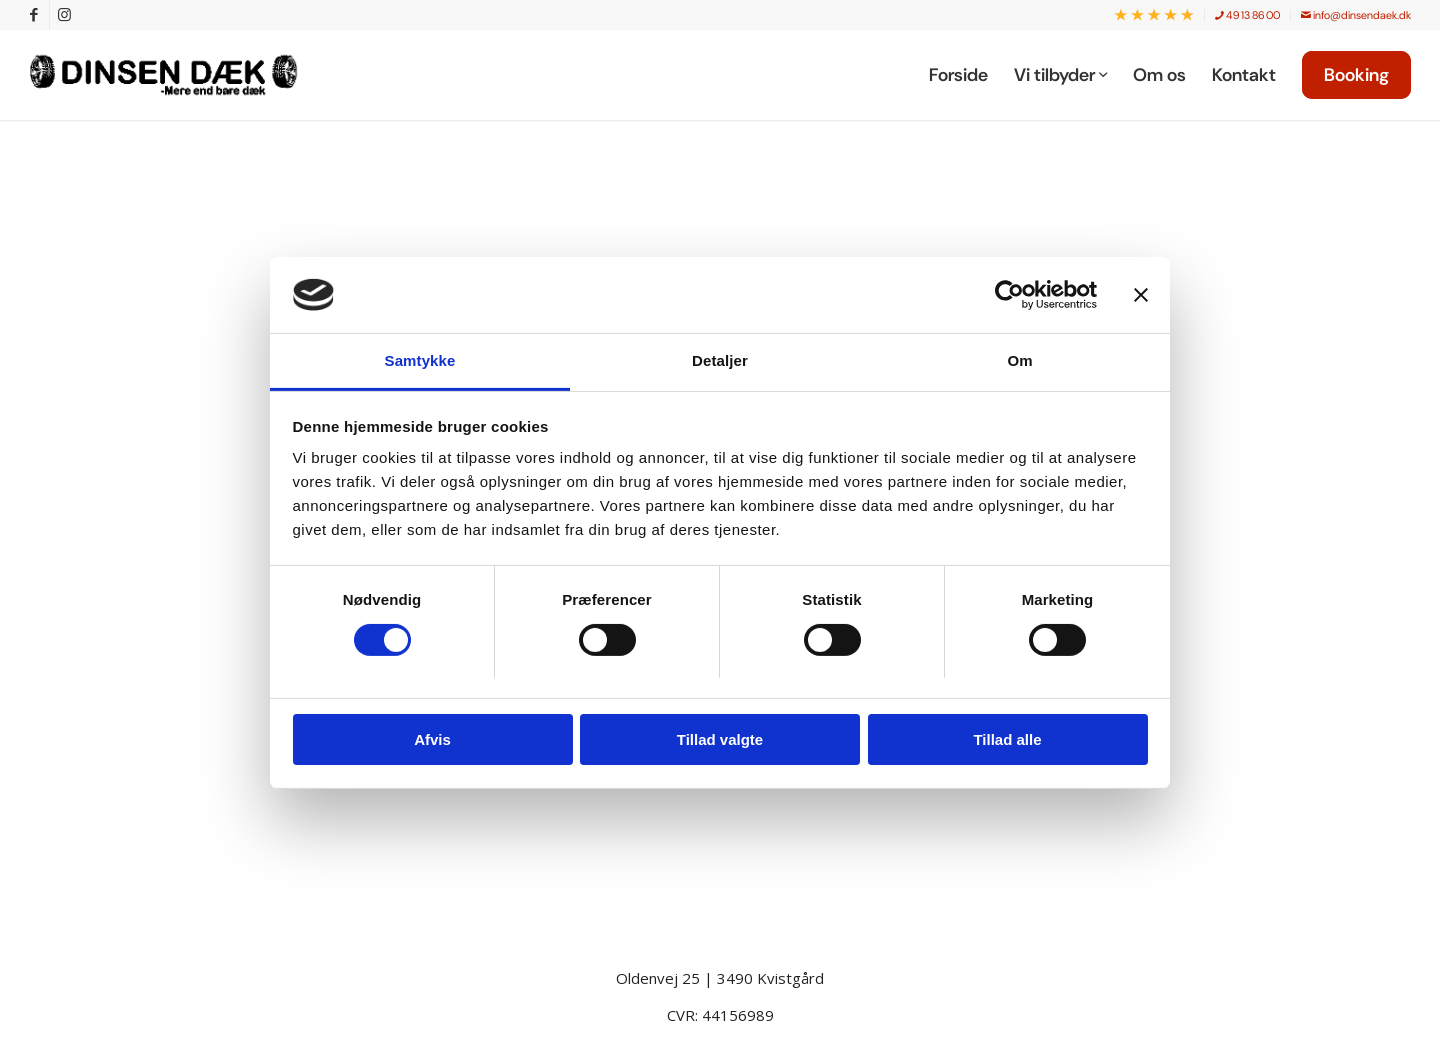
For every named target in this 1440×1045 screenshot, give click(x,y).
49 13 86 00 (1247, 15)
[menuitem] (1154, 15)
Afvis (432, 739)
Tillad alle (1007, 739)
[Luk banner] (1141, 295)
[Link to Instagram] (65, 15)
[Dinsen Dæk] (174, 75)
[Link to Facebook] (34, 15)
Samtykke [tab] (420, 360)
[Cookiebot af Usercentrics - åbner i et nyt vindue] (1009, 295)
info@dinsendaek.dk (1356, 15)
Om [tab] (1019, 360)
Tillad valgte (720, 739)
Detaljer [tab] (720, 360)
